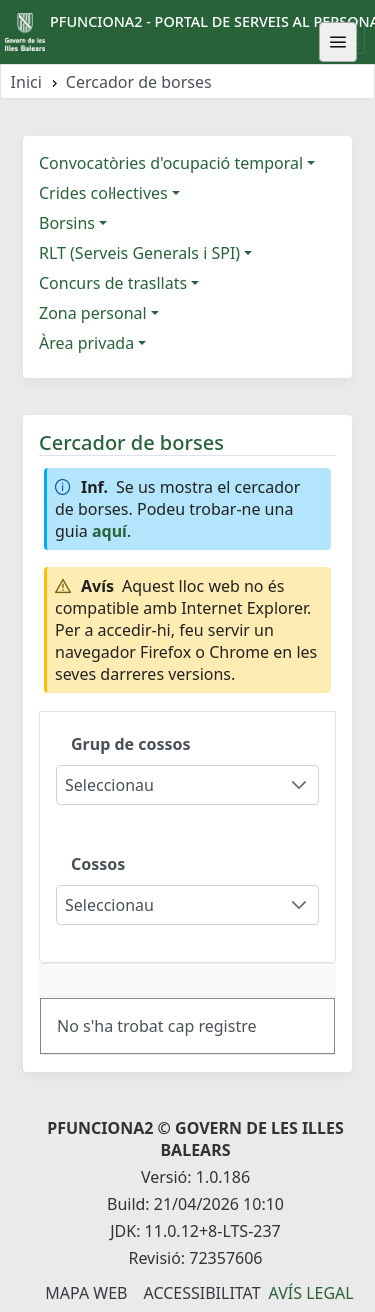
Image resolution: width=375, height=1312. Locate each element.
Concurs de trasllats (113, 283)
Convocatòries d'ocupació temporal (171, 163)
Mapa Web (86, 1293)
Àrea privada (86, 343)
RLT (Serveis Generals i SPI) (139, 253)
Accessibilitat (201, 1293)
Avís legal (311, 1293)
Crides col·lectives (103, 193)
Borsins (67, 223)
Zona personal (93, 313)
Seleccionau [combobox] (109, 785)
